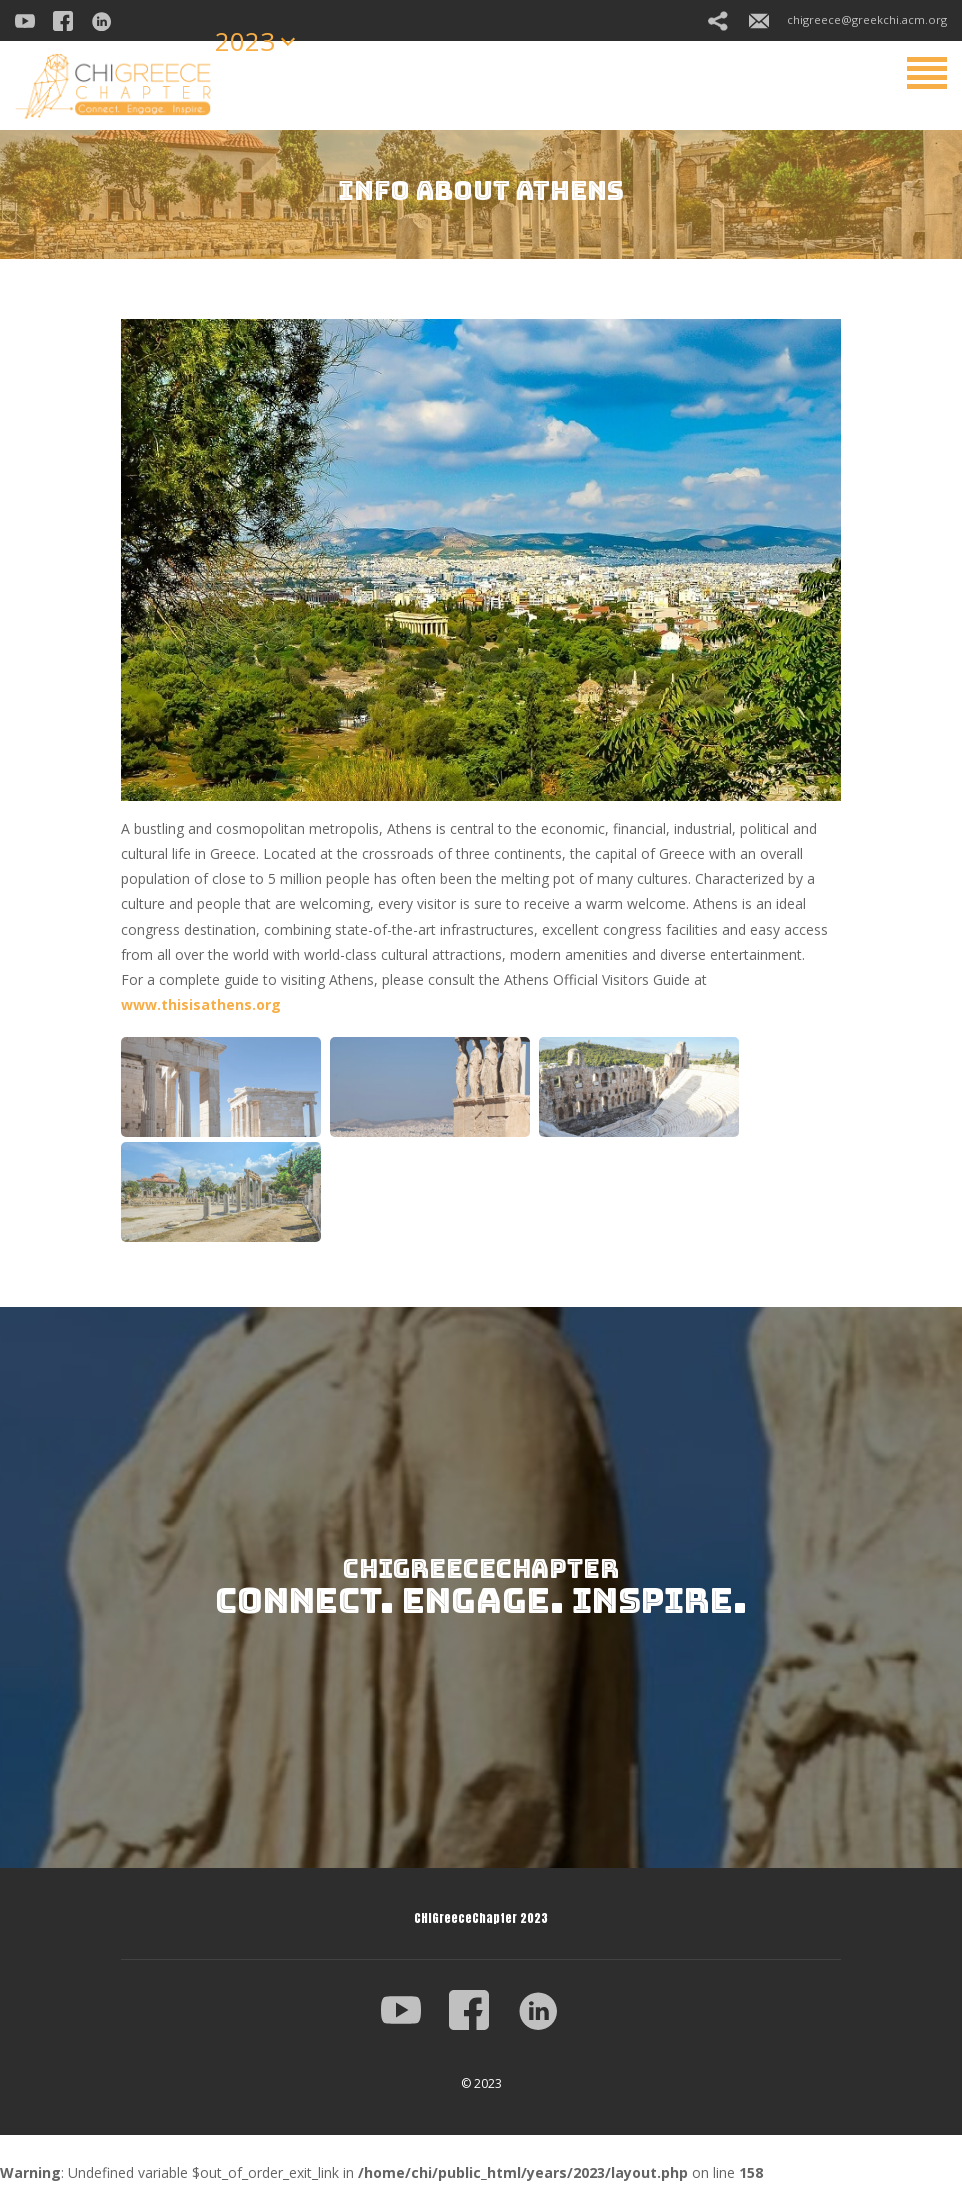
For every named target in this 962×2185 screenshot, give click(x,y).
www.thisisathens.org (201, 1004)
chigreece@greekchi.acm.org (848, 19)
